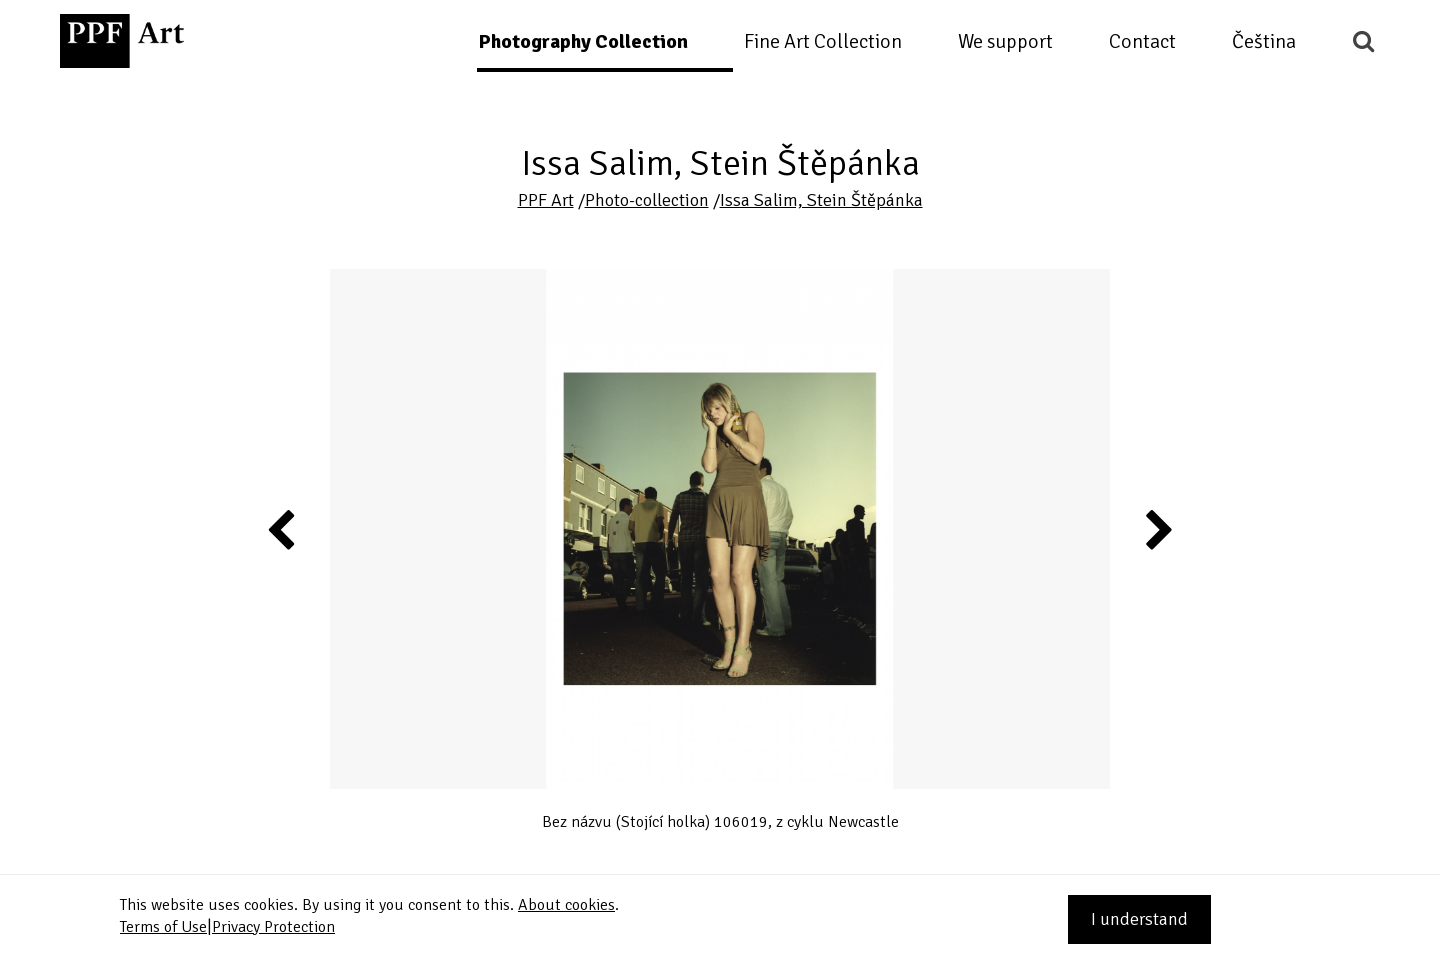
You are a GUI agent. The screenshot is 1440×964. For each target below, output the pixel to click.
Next (1157, 529)
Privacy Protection (273, 927)
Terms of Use (163, 927)
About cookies (566, 905)
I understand (1139, 919)
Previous (282, 529)
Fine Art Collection (823, 41)
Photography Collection (583, 41)
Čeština (1264, 41)
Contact (1142, 41)
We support (1005, 41)
